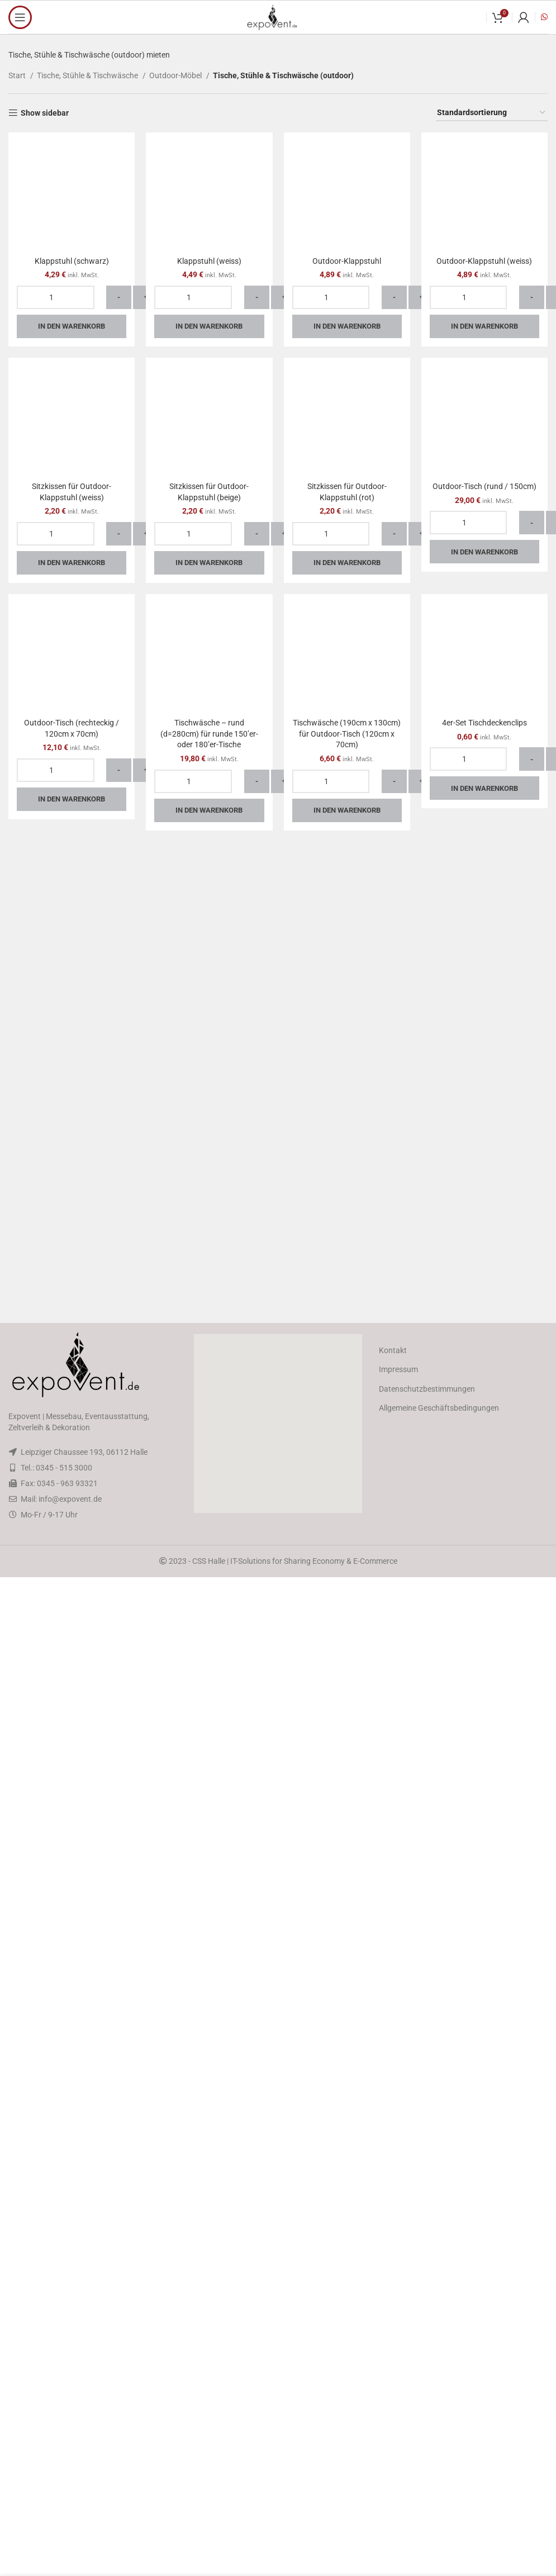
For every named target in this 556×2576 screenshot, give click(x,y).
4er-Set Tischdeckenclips (484, 2180)
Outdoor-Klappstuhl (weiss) (484, 989)
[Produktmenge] (55, 297)
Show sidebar (45, 112)
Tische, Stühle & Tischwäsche (88, 75)
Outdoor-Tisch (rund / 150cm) (484, 1943)
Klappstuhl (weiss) (209, 261)
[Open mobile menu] (20, 17)
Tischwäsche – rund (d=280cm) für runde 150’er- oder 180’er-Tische (209, 2191)
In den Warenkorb (71, 326)
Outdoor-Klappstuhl (346, 989)
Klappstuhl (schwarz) (72, 261)
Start (17, 75)
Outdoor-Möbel (176, 75)
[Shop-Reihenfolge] (492, 113)
